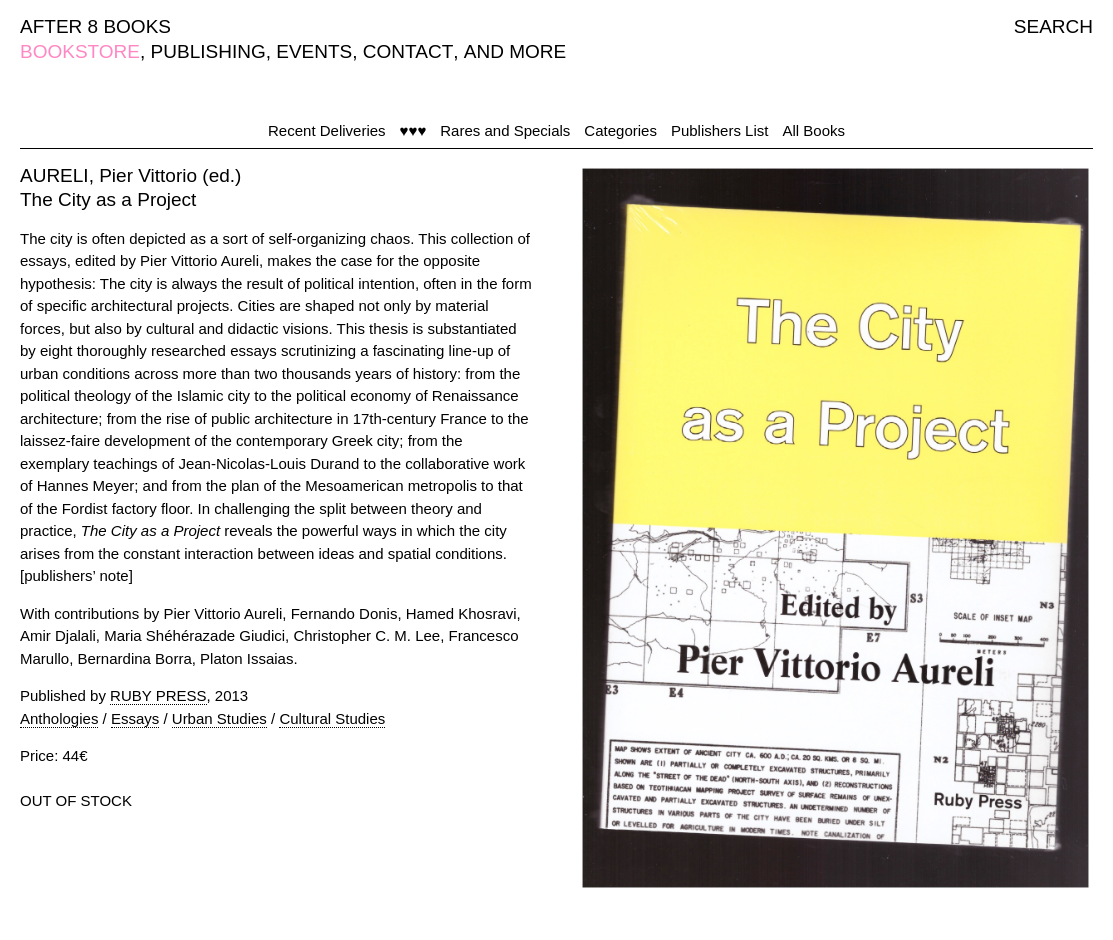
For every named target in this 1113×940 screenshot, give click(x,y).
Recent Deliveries (327, 130)
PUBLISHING (208, 51)
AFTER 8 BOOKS (95, 26)
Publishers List (720, 130)
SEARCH (1053, 26)
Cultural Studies (332, 718)
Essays (135, 718)
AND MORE (515, 51)
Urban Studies (219, 718)
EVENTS (314, 51)
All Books (813, 130)
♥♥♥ (413, 130)
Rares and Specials (505, 130)
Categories (620, 130)
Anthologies (59, 718)
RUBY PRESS (158, 695)
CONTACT (408, 51)
